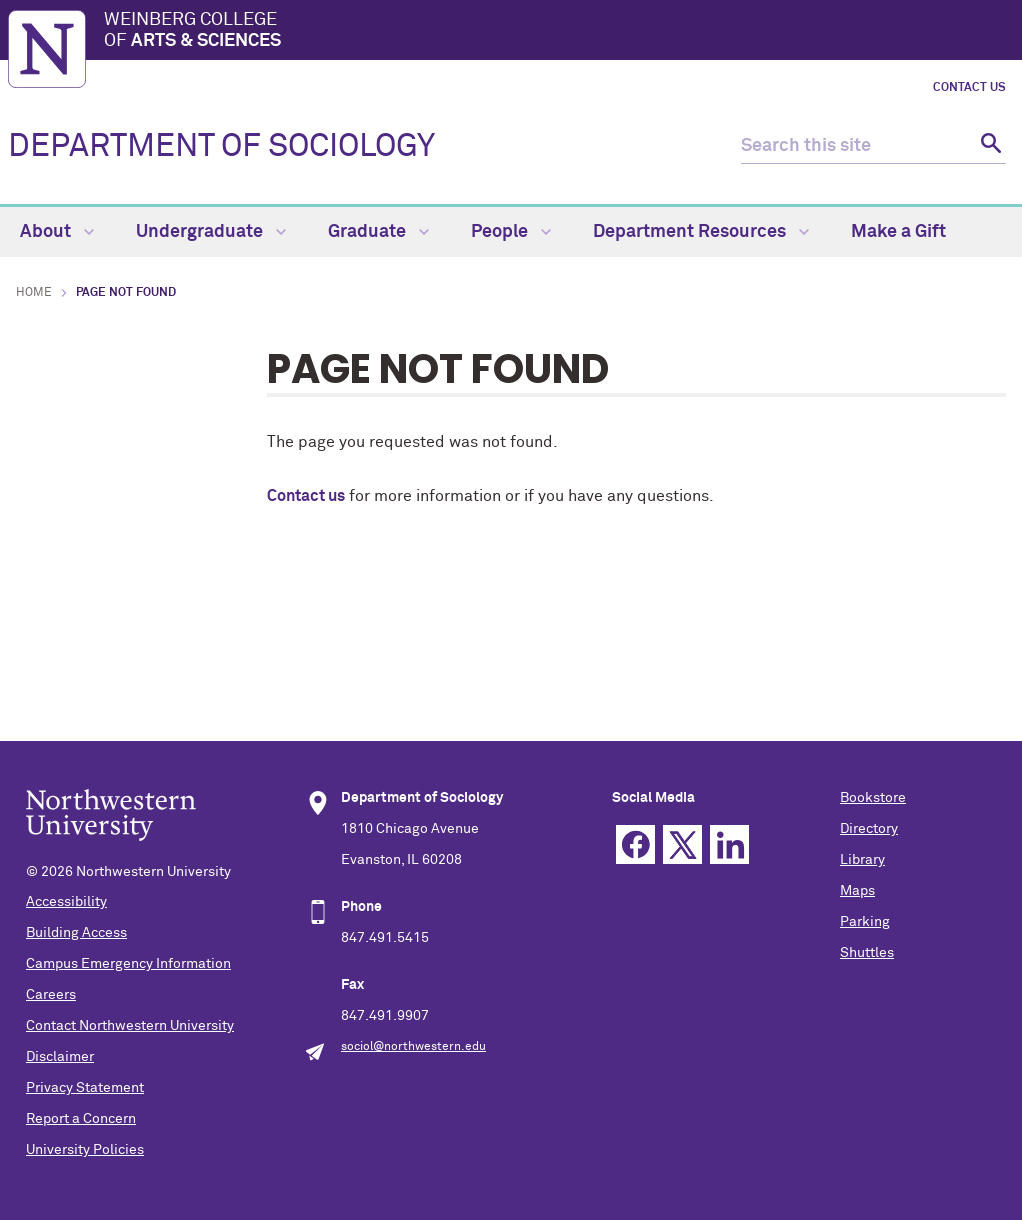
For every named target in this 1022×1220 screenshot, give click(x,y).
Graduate (378, 232)
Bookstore (873, 798)
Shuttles (867, 953)
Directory (869, 829)
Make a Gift (898, 232)
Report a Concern (81, 1119)
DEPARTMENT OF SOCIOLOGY (221, 147)
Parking (865, 922)
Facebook (635, 844)
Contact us (306, 496)
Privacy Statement (85, 1088)
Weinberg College (559, 32)
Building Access (76, 933)
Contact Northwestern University (130, 1026)
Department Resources (701, 232)
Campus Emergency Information (128, 964)
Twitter (682, 844)
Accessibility (66, 902)
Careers (51, 995)
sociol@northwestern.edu (413, 1047)
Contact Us (969, 88)
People (511, 232)
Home (34, 293)
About (57, 232)
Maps (857, 891)
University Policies (85, 1150)
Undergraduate (211, 232)
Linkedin (729, 844)
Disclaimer (60, 1057)
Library (862, 860)
